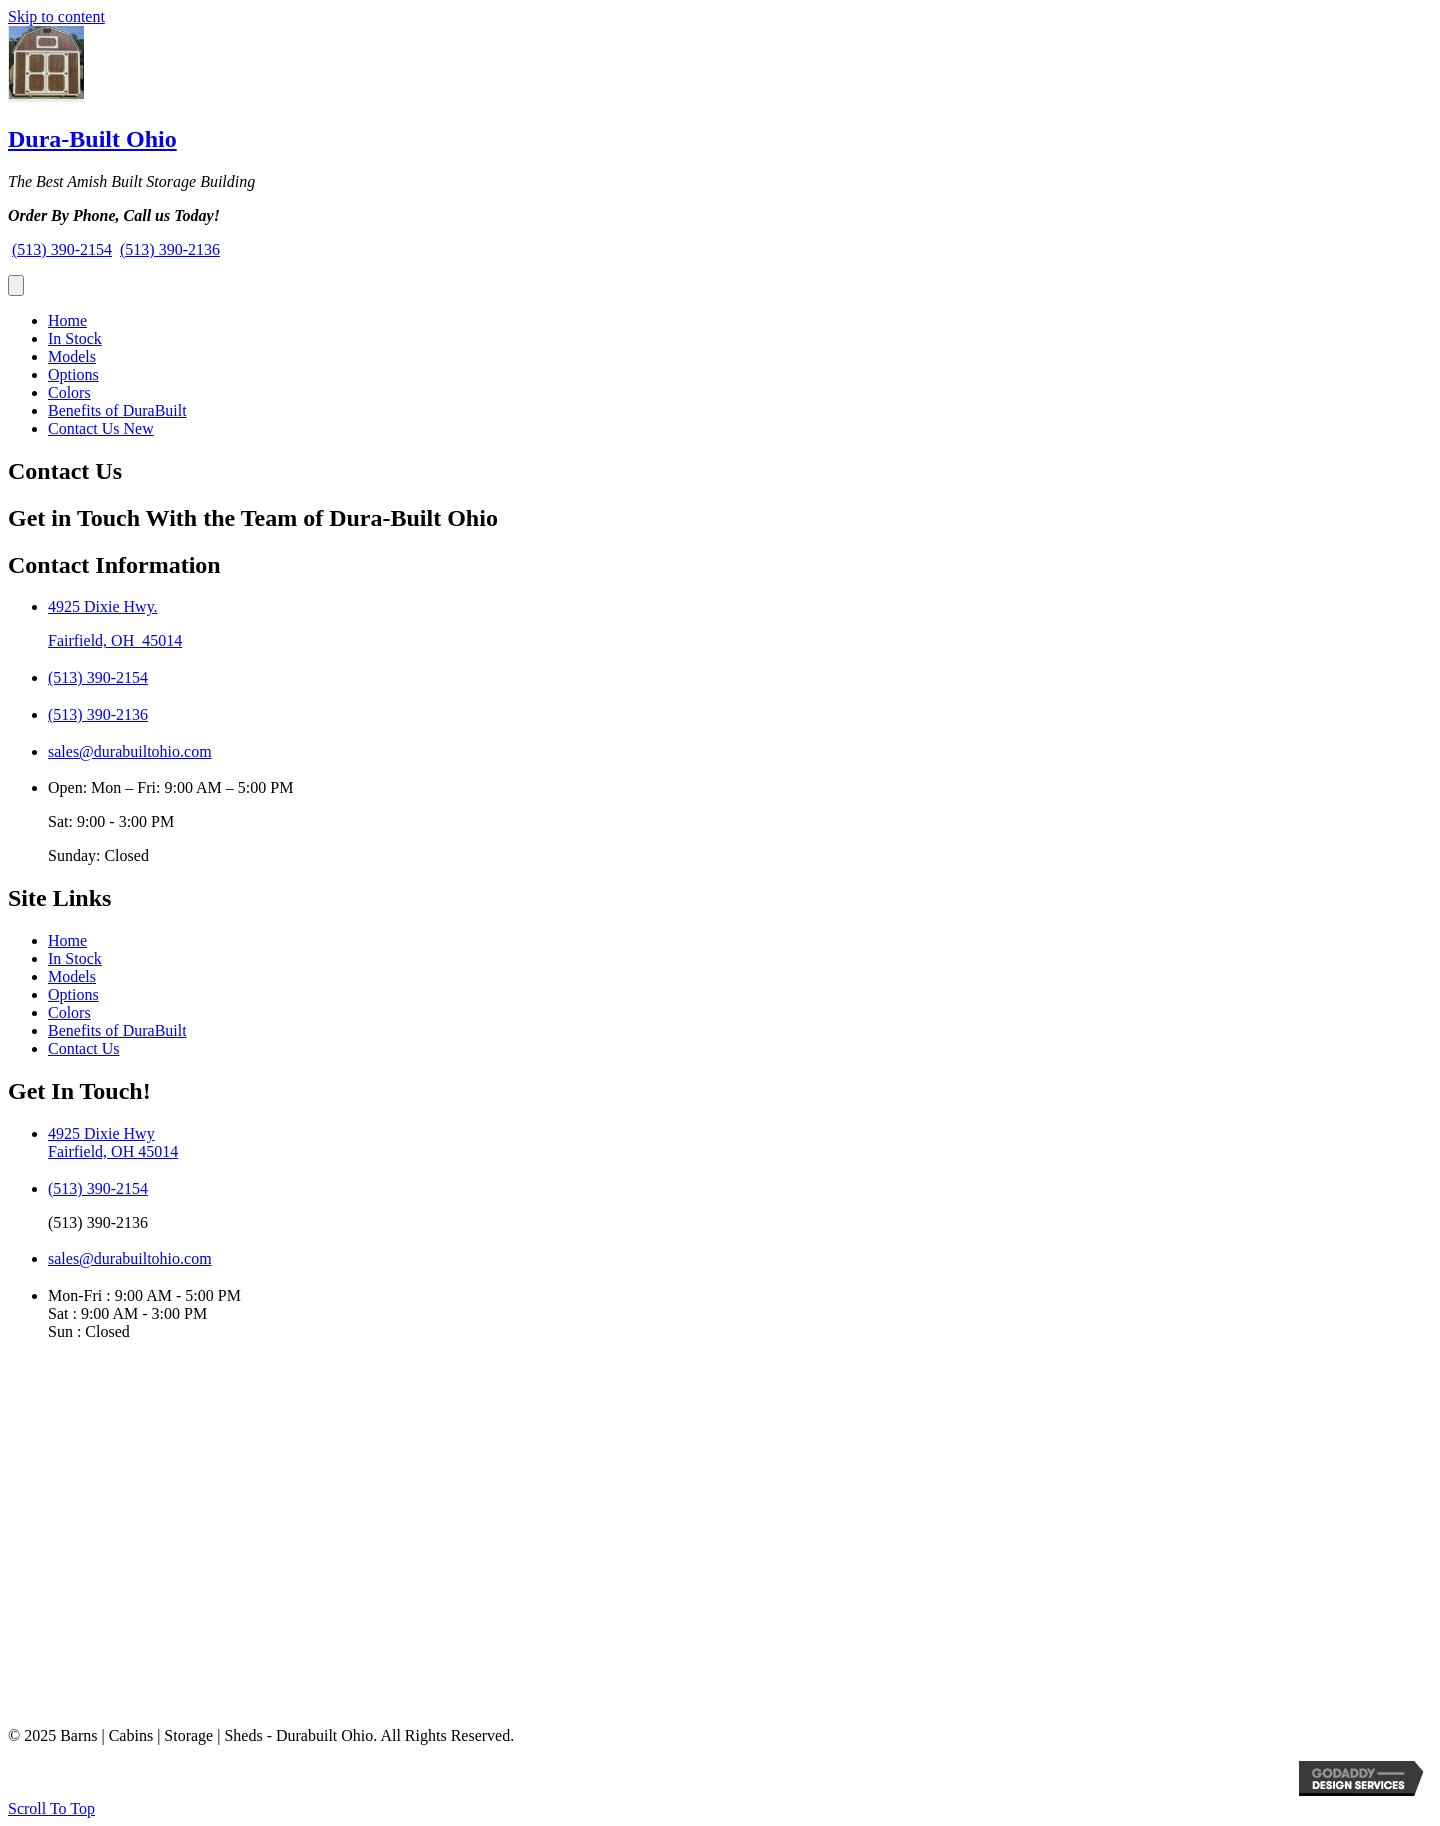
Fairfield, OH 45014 (115, 640)
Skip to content (56, 16)
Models (72, 356)
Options (73, 374)
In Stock (75, 338)
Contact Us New (101, 428)
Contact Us (84, 1048)
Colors (69, 392)
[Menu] (16, 285)
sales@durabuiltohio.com (130, 751)
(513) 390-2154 (62, 249)
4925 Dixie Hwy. (103, 606)
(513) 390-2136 (170, 249)
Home (67, 320)
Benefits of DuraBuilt (117, 410)
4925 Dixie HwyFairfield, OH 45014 (113, 1142)
